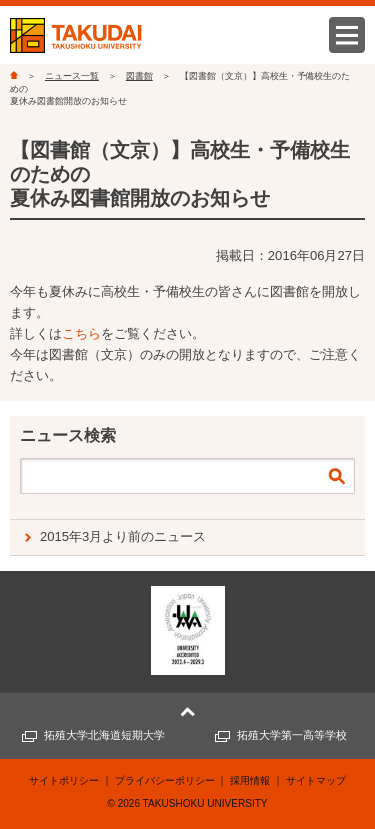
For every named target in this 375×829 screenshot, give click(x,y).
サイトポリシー (64, 780)
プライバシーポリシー (165, 780)
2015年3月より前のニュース (123, 536)
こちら (81, 333)
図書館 (139, 76)
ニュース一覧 (72, 76)
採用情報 (250, 780)
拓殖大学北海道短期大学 (104, 735)
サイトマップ (316, 780)
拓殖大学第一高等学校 (292, 735)
